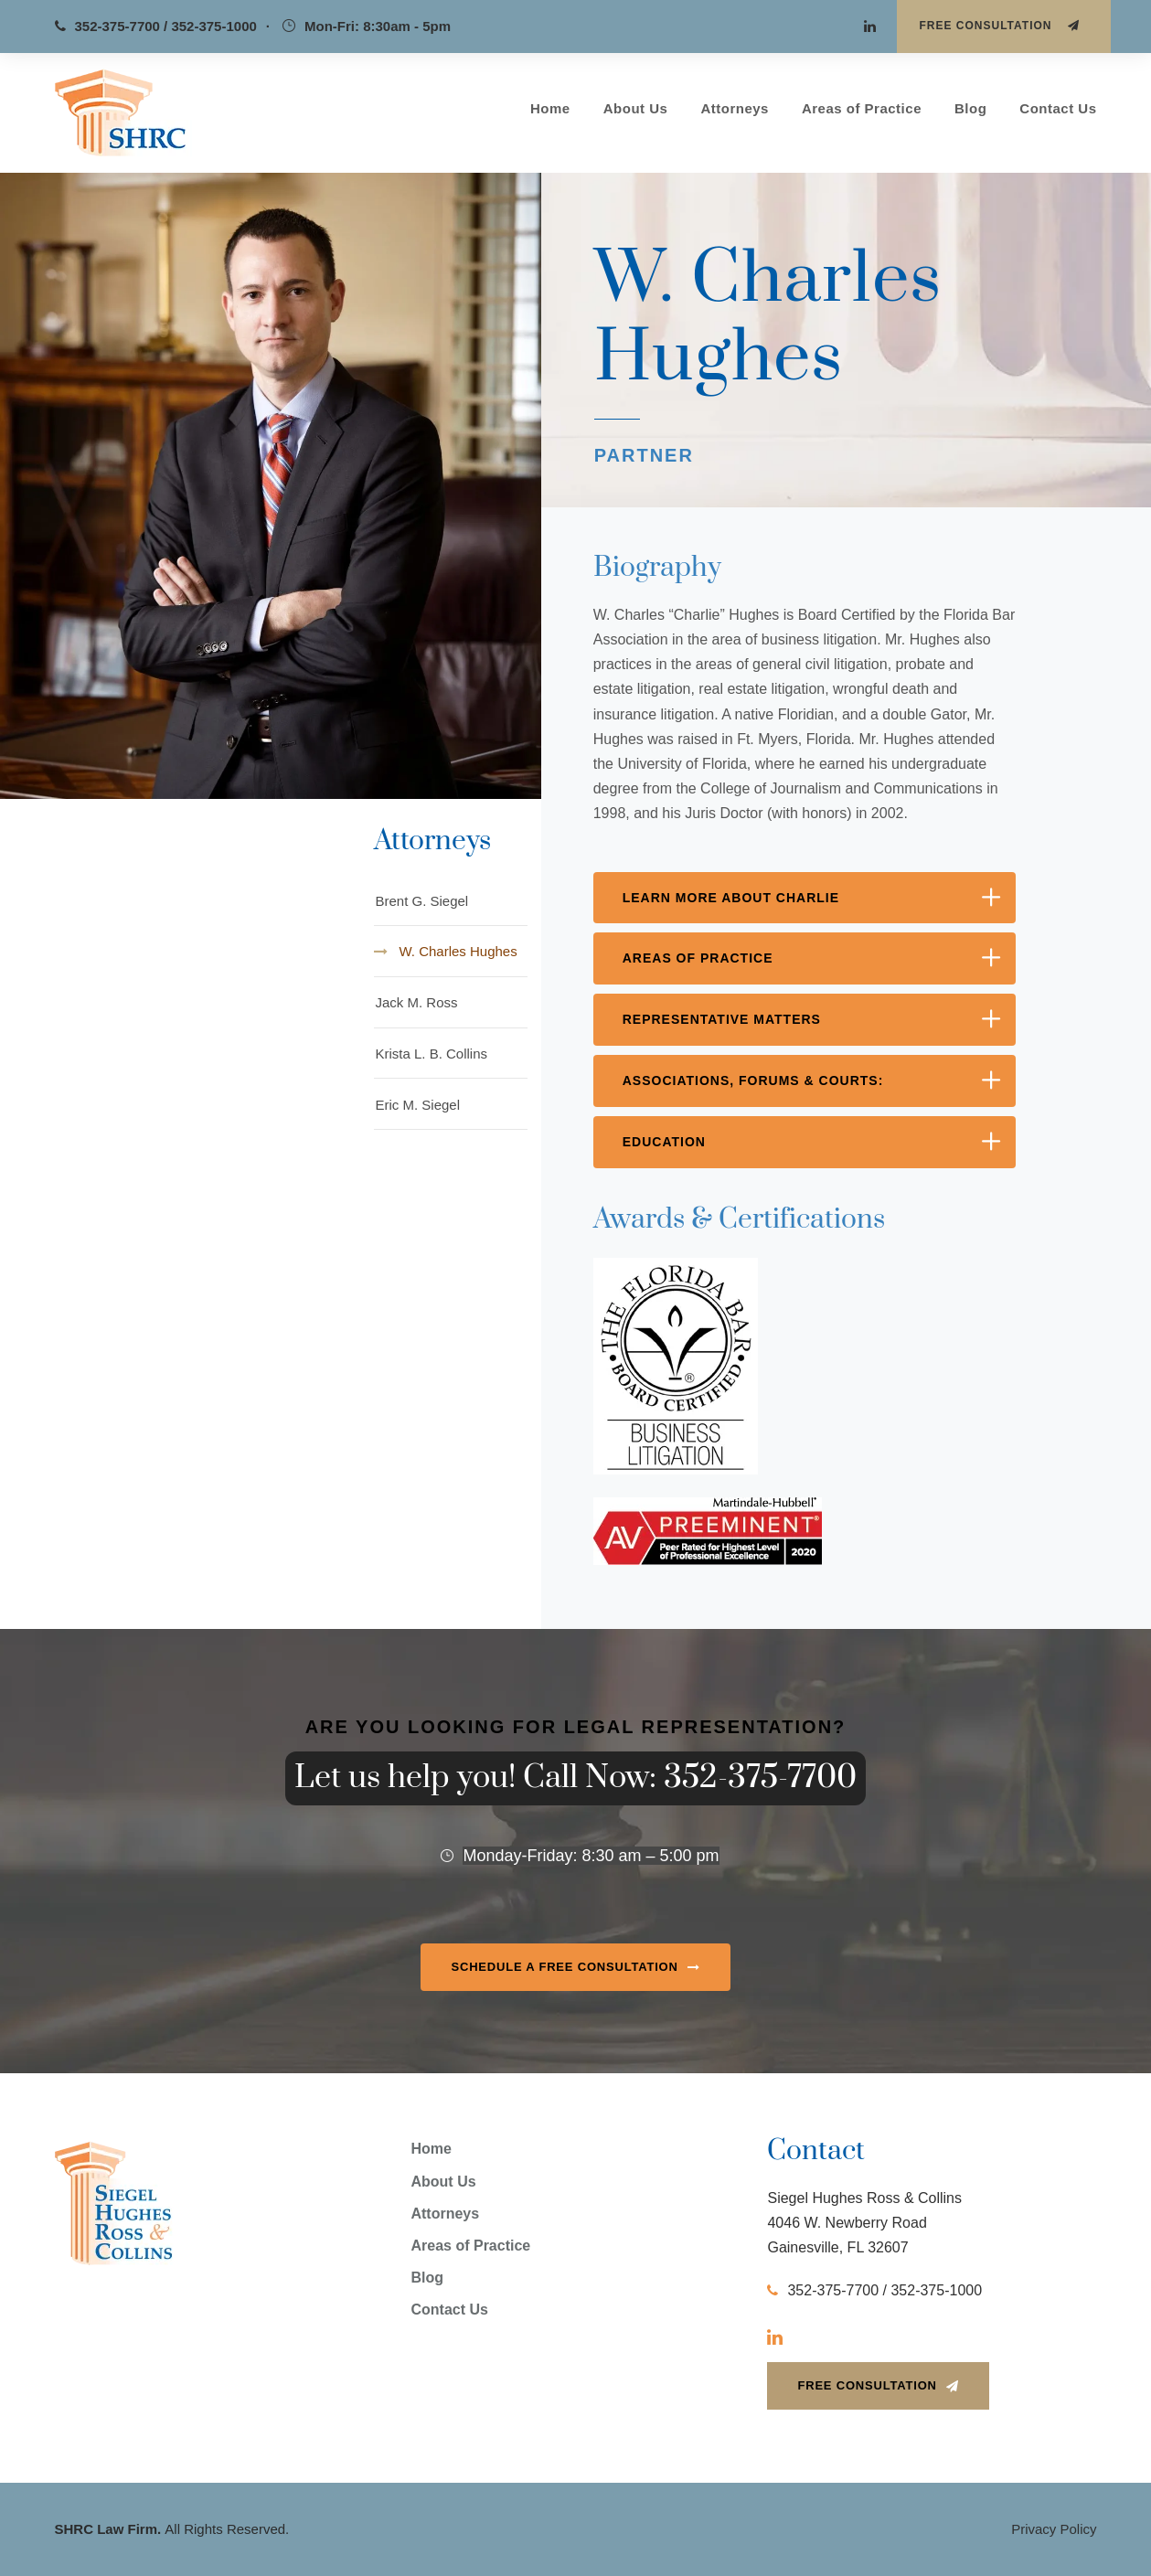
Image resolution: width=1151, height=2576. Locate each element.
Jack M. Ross (416, 1002)
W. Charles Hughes (458, 951)
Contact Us (1057, 108)
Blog (970, 108)
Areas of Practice (862, 108)
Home (550, 108)
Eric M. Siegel (417, 1104)
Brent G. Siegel (421, 901)
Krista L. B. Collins (431, 1053)
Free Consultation (1000, 25)
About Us (635, 108)
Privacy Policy (1053, 2529)
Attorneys (734, 108)
